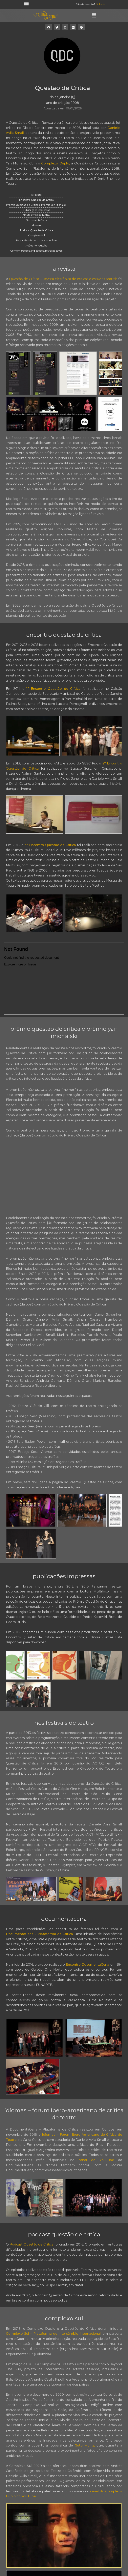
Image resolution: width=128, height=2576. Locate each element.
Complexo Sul (64, 2256)
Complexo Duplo (55, 163)
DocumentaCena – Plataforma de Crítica (39, 1887)
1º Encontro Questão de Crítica (53, 678)
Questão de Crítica (62, 88)
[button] (27, 4)
